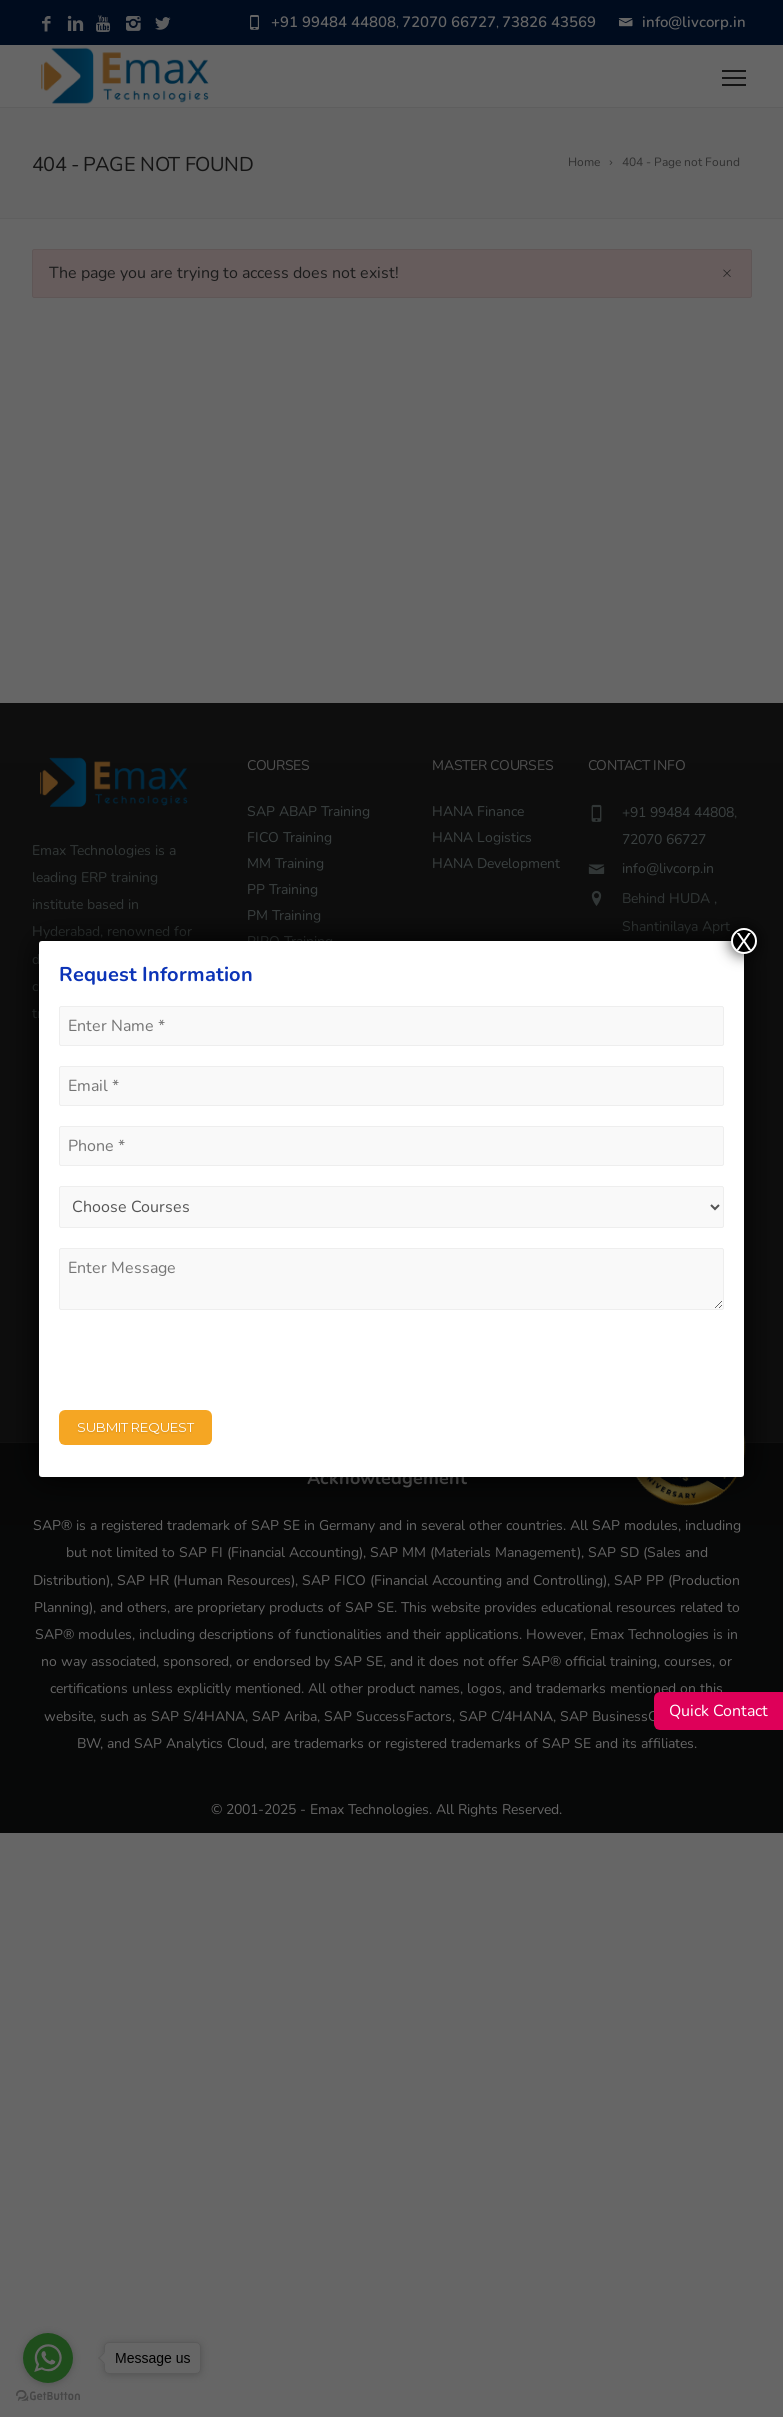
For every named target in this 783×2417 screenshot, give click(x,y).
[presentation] (211, 1369)
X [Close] (744, 941)
